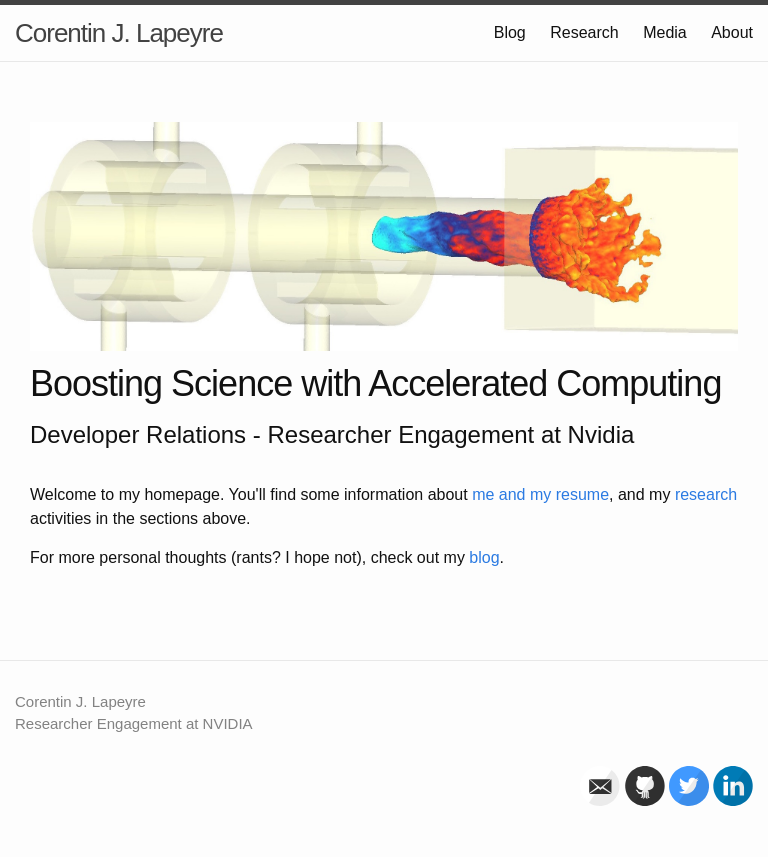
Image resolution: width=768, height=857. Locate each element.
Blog (510, 32)
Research (584, 32)
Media (665, 32)
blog (484, 557)
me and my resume (540, 494)
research (706, 494)
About (732, 32)
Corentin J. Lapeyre (119, 33)
